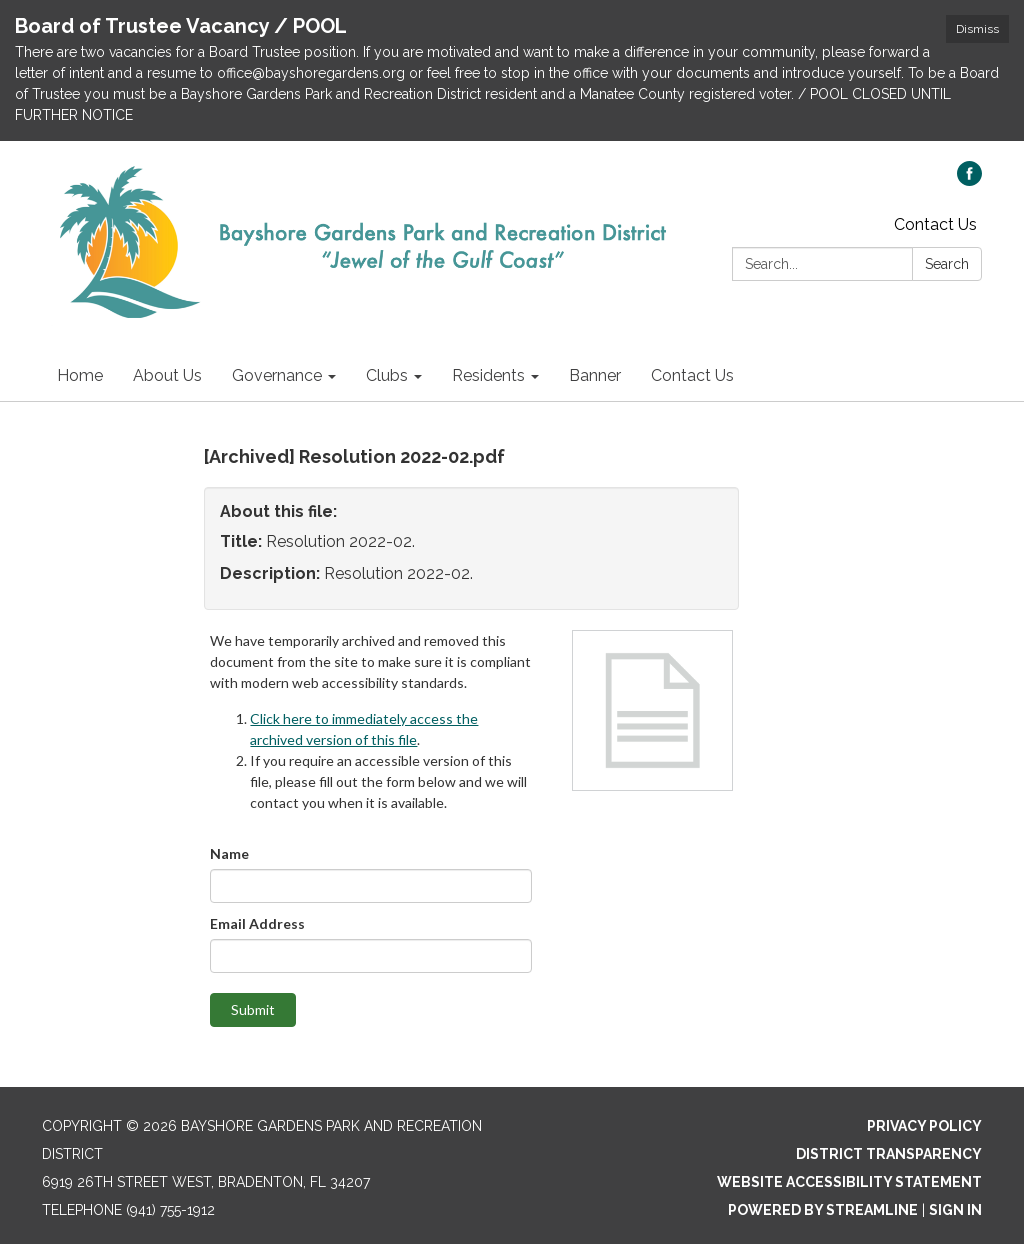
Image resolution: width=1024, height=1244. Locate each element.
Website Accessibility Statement (849, 1182)
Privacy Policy (924, 1126)
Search (947, 264)
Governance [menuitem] (277, 375)
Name (229, 853)
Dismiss (977, 29)
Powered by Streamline (823, 1210)
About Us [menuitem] (167, 375)
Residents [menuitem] (488, 375)
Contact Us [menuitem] (692, 375)
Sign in (955, 1210)
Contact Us (935, 224)
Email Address (257, 923)
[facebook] (969, 180)
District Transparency (889, 1154)
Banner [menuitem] (595, 375)
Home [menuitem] (80, 375)
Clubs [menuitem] (387, 375)
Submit (253, 1009)
